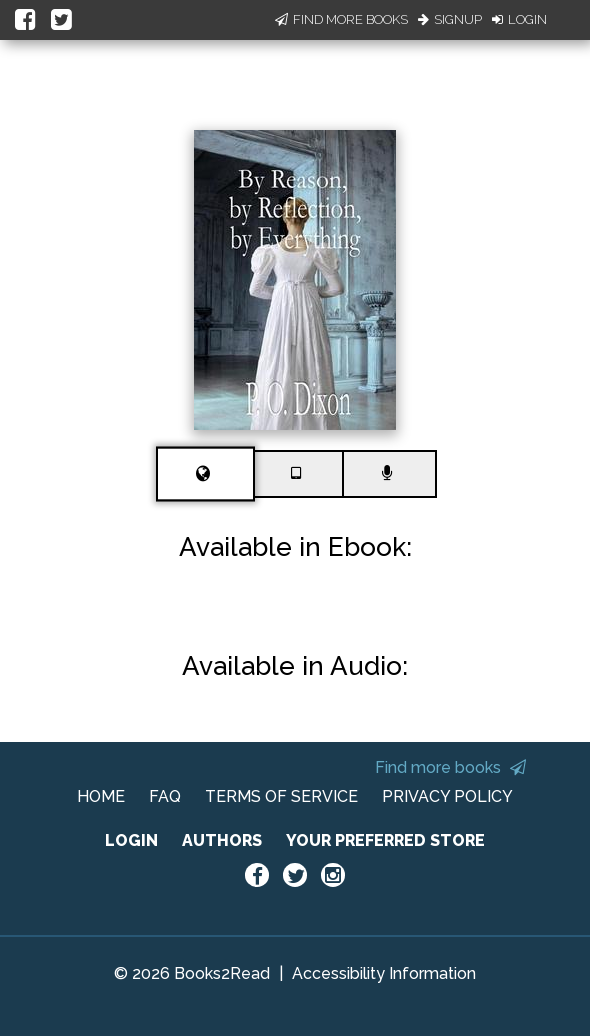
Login (519, 19)
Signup (450, 19)
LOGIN (131, 840)
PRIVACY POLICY (447, 796)
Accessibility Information (384, 973)
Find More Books (341, 19)
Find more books (450, 767)
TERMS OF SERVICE (281, 796)
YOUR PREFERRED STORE (385, 840)
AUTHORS (222, 840)
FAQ (165, 796)
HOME (101, 796)
